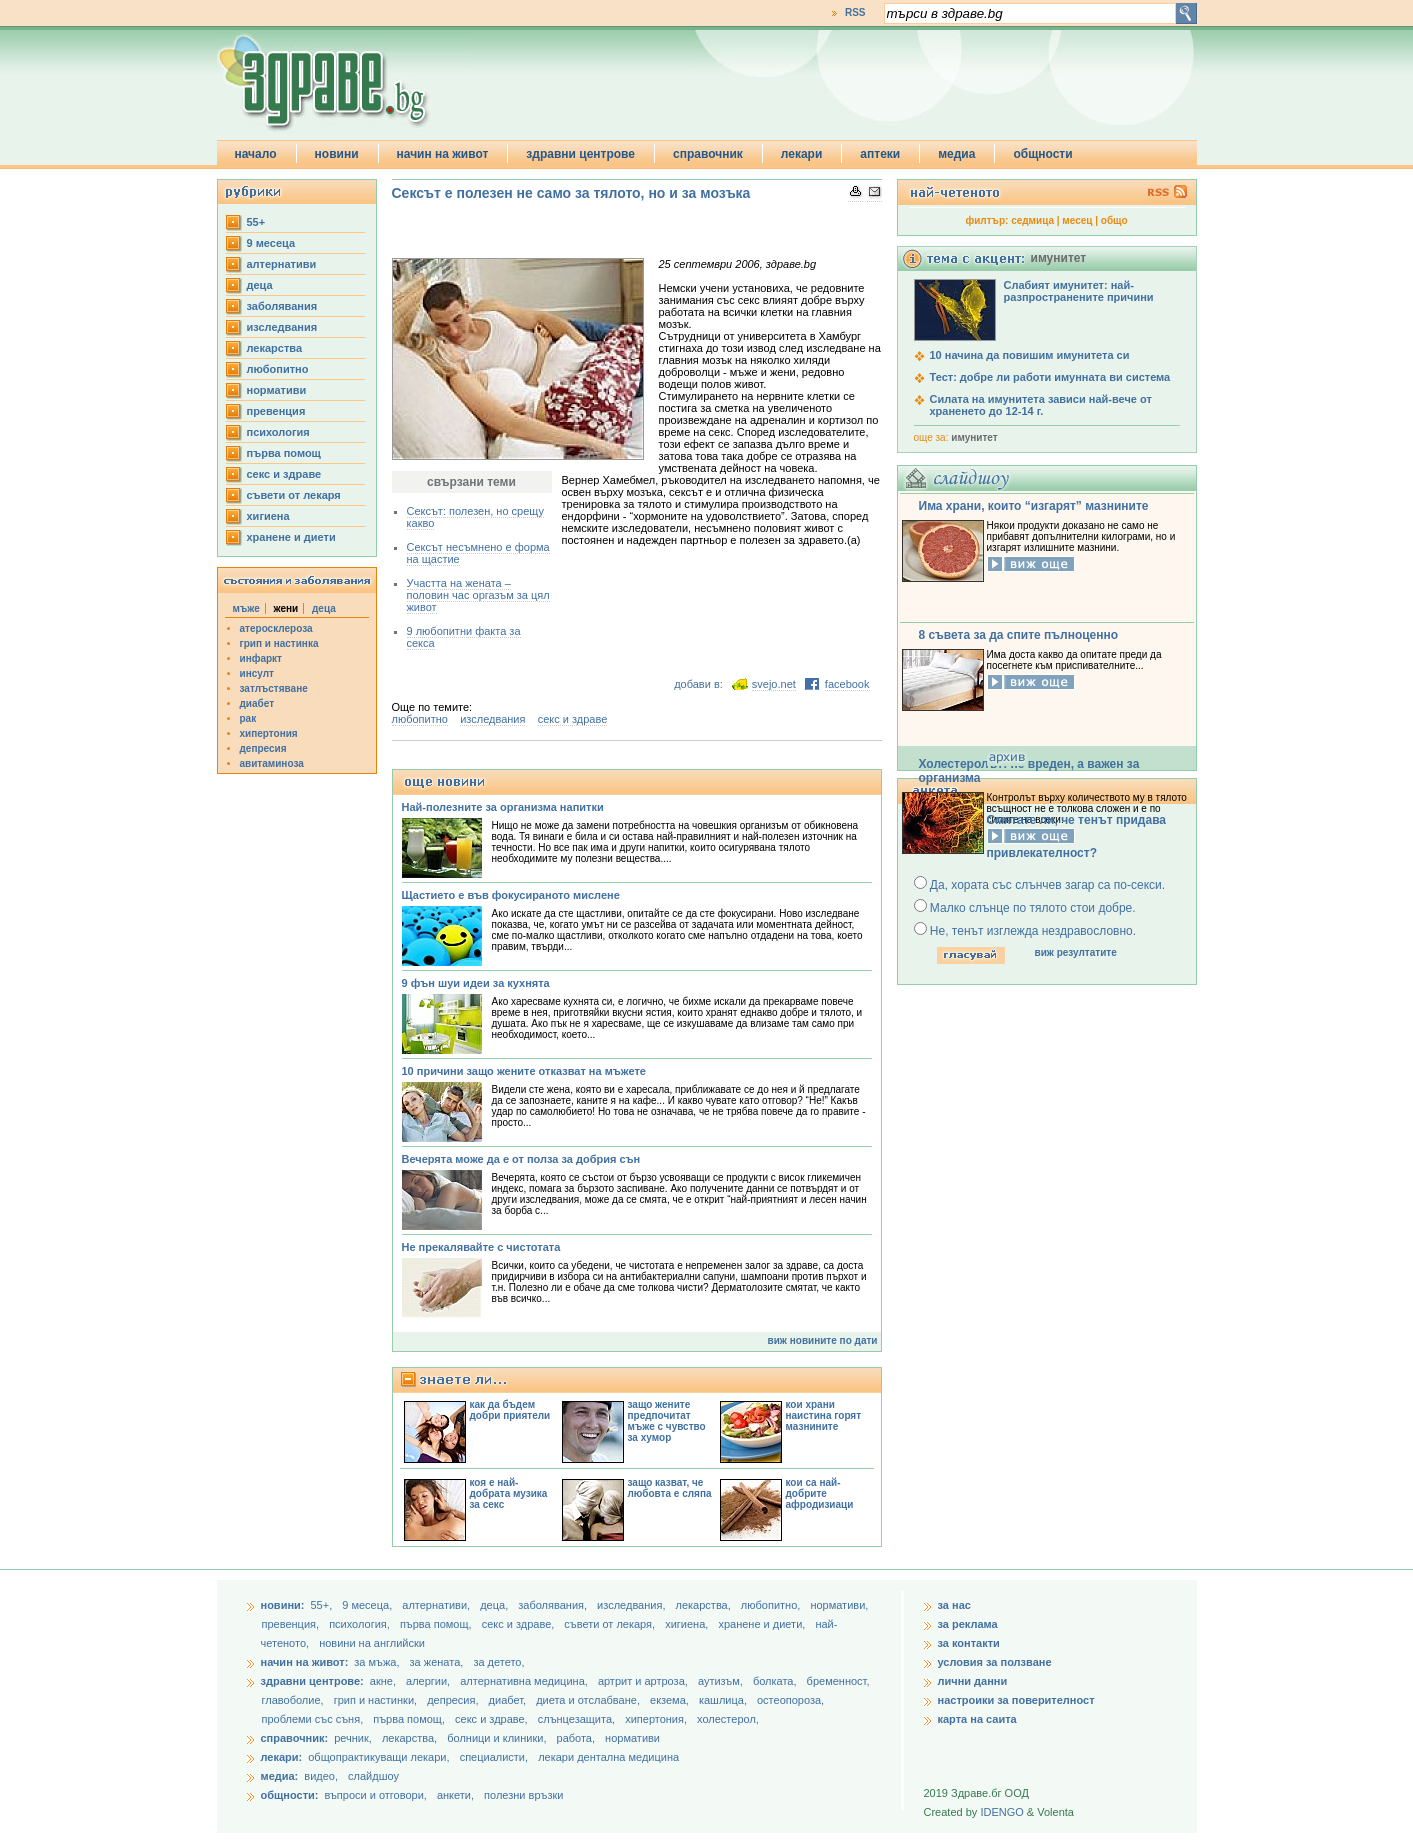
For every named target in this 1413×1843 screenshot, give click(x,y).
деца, (495, 1605)
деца (260, 285)
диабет (257, 703)
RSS (855, 12)
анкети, (455, 1795)
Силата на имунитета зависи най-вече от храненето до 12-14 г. (1041, 405)
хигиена (268, 516)
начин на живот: (305, 1662)
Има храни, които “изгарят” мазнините (1034, 506)
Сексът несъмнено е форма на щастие (478, 553)
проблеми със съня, (314, 1719)
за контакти (969, 1643)
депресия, (454, 1700)
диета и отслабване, (589, 1700)
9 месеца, (368, 1605)
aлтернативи (282, 264)
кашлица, (724, 1700)
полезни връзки (523, 1795)
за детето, (498, 1662)
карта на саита (977, 1719)
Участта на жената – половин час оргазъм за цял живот (478, 595)
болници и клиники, (496, 1738)
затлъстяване (274, 688)
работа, (576, 1738)
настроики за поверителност (1016, 1700)
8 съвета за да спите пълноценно (1019, 635)
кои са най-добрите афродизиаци (820, 1493)
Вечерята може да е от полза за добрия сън (521, 1159)
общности (1042, 154)
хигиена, (688, 1624)
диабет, (509, 1700)
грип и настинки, (377, 1700)
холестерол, (728, 1719)
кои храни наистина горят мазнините (824, 1415)
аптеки (880, 154)
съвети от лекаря (294, 495)
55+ (256, 222)
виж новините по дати (823, 1340)
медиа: (280, 1776)
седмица (1032, 220)
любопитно (278, 369)
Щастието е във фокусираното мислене (511, 895)
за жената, (437, 1662)
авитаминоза (272, 763)
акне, (384, 1681)
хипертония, (657, 1719)
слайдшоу (373, 1776)
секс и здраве (284, 474)
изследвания (282, 327)
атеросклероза (276, 628)
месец (1077, 220)
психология (278, 432)
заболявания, (554, 1605)
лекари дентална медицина (608, 1757)
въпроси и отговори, (375, 1795)
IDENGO (1001, 1812)
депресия (263, 748)
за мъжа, (376, 1662)
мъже (246, 608)
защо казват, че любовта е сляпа (670, 1488)
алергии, (429, 1681)
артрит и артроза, (644, 1681)
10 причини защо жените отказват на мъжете (524, 1071)
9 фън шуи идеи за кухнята (476, 983)
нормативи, (839, 1605)
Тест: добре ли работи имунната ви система (1050, 377)
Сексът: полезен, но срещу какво (476, 517)
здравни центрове (580, 154)
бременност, (838, 1681)
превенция (276, 411)
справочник (708, 154)
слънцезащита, (578, 1719)
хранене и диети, (763, 1624)
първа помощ (284, 453)
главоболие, (294, 1700)
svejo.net (774, 684)
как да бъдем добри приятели (510, 1410)
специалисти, (494, 1757)
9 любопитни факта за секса (464, 637)
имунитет (974, 437)
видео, (321, 1776)
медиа (956, 154)
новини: (283, 1605)
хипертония (269, 733)
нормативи (277, 390)
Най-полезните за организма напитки (503, 807)
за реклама (968, 1624)
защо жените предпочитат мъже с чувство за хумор (667, 1421)
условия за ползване (995, 1662)
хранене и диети (291, 537)
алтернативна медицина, (525, 1681)
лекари (802, 154)
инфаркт (261, 658)
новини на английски (372, 1643)
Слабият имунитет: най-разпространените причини (1079, 291)
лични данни (973, 1681)
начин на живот (443, 154)
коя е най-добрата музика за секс (509, 1493)
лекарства (275, 348)
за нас (954, 1605)
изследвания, (632, 1605)
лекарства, (705, 1605)
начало (256, 154)
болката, (776, 1681)
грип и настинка (279, 643)
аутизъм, (722, 1681)
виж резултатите (1076, 952)
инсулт (257, 673)
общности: (290, 1795)
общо (1114, 220)
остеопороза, (790, 1700)
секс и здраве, (520, 1624)
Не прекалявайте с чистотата (481, 1247)
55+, (322, 1605)
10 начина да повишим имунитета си (1030, 355)
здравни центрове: (312, 1681)
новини (337, 154)
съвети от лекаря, (611, 1624)
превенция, (292, 1624)
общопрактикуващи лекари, (378, 1757)
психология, (361, 1624)
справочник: (295, 1738)
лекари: (282, 1757)
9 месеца (271, 243)
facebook (847, 684)
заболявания (282, 306)
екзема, (671, 1700)
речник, (353, 1738)
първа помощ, (437, 1624)
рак (248, 718)
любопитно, (772, 1605)
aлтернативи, (437, 1605)
